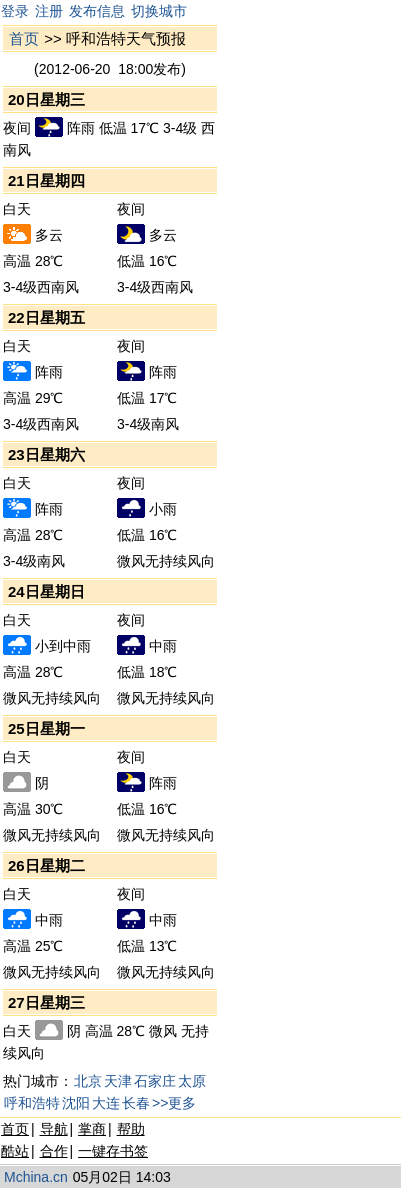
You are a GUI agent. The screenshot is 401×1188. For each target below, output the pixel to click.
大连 (106, 1103)
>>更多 (174, 1103)
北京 (88, 1081)
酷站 (15, 1151)
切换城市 (159, 11)
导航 (54, 1129)
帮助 (131, 1129)
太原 (192, 1081)
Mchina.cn (36, 1177)
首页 (24, 38)
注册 (49, 11)
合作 (54, 1151)
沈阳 (76, 1103)
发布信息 (97, 11)
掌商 (92, 1129)
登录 (15, 11)
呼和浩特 (32, 1103)
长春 (136, 1103)
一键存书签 (113, 1151)
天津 (118, 1081)
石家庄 (155, 1081)
